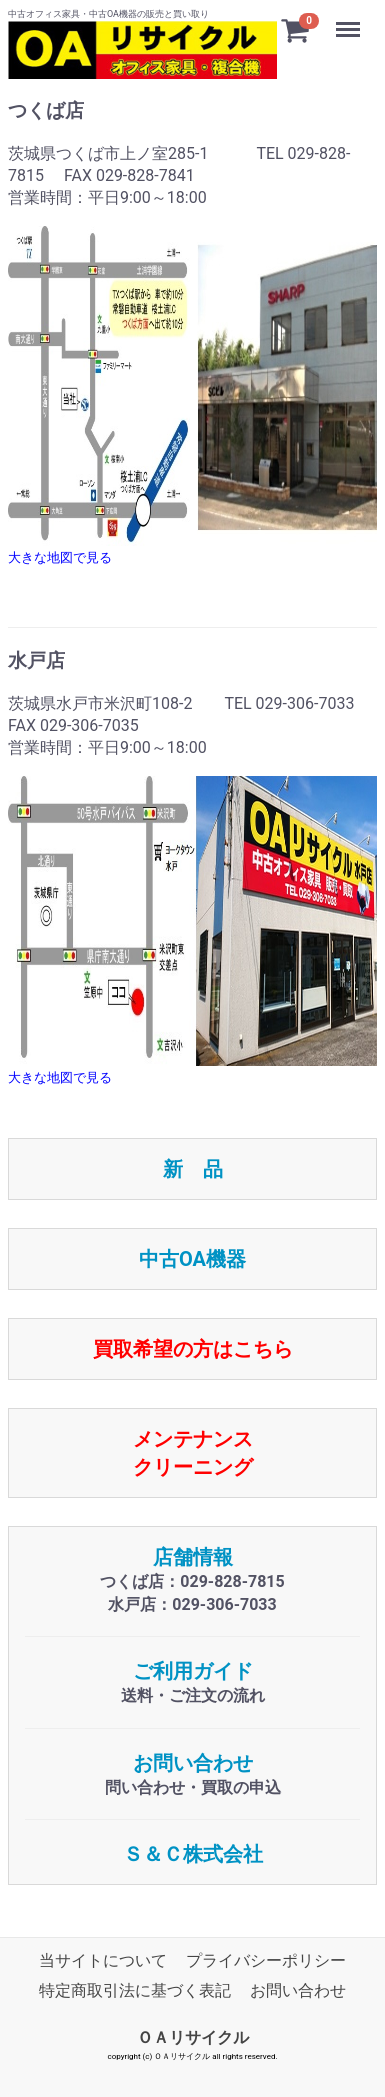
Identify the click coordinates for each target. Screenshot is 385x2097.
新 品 (193, 1169)
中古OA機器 (192, 1259)
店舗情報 (193, 1557)
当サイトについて (103, 1960)
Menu (350, 20)
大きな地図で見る (60, 557)
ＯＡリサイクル (193, 2037)
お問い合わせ (193, 1763)
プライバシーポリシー (266, 1960)
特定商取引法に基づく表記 (135, 1990)
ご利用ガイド (193, 1671)
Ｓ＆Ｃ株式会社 (193, 1854)
